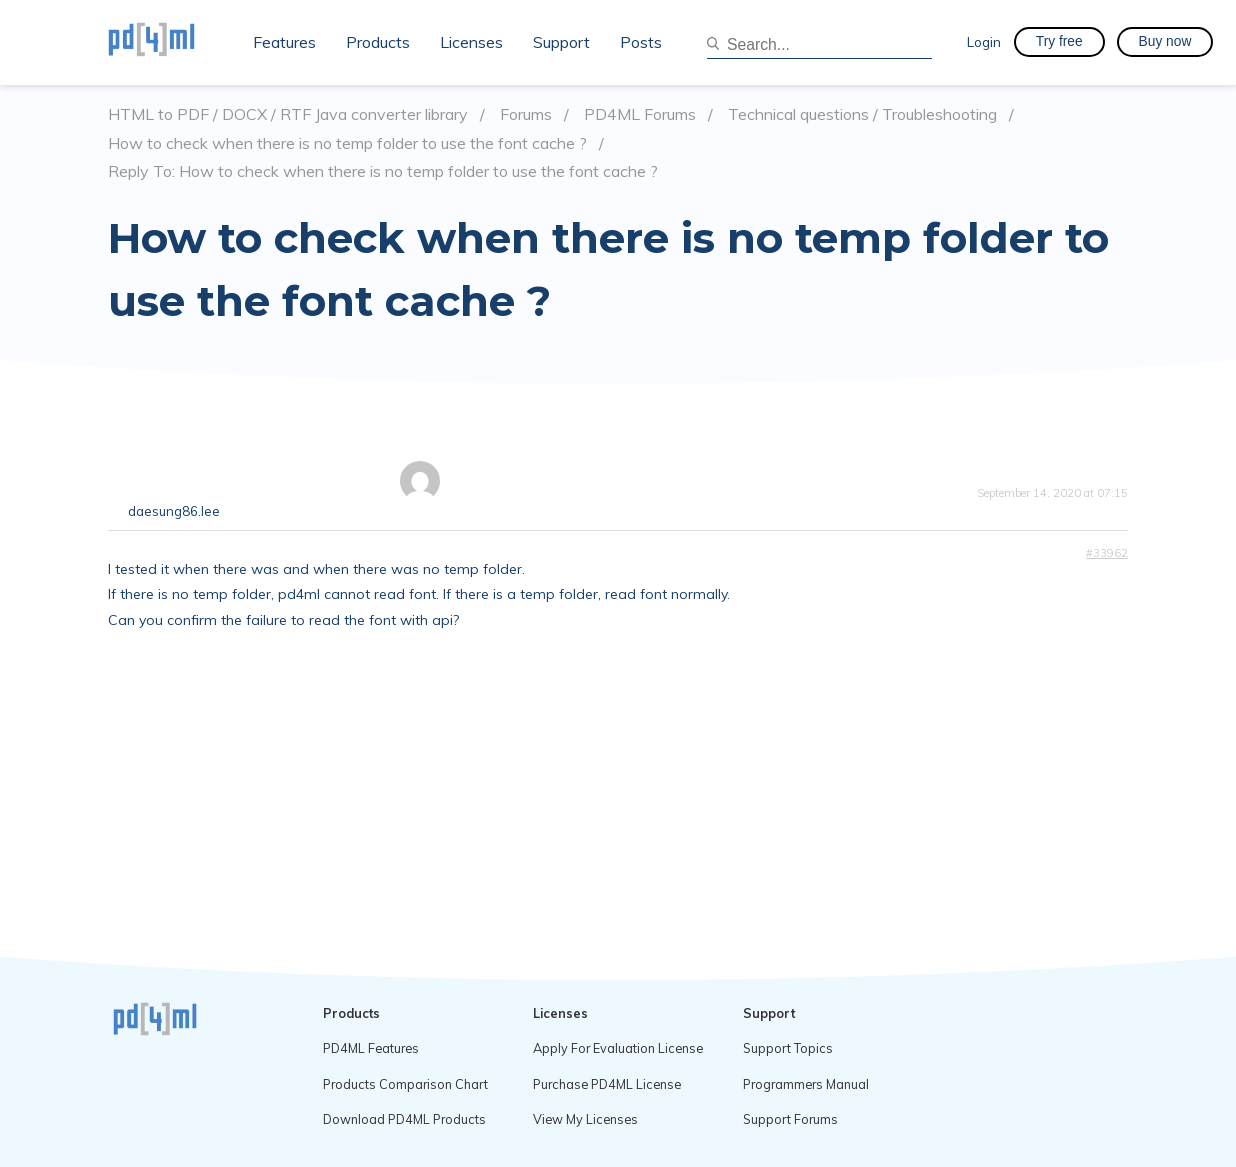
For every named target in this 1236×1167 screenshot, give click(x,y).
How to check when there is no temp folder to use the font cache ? (347, 143)
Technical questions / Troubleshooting (862, 114)
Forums (526, 114)
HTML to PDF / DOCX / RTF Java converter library (288, 114)
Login (984, 41)
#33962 (1107, 553)
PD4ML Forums (640, 114)
